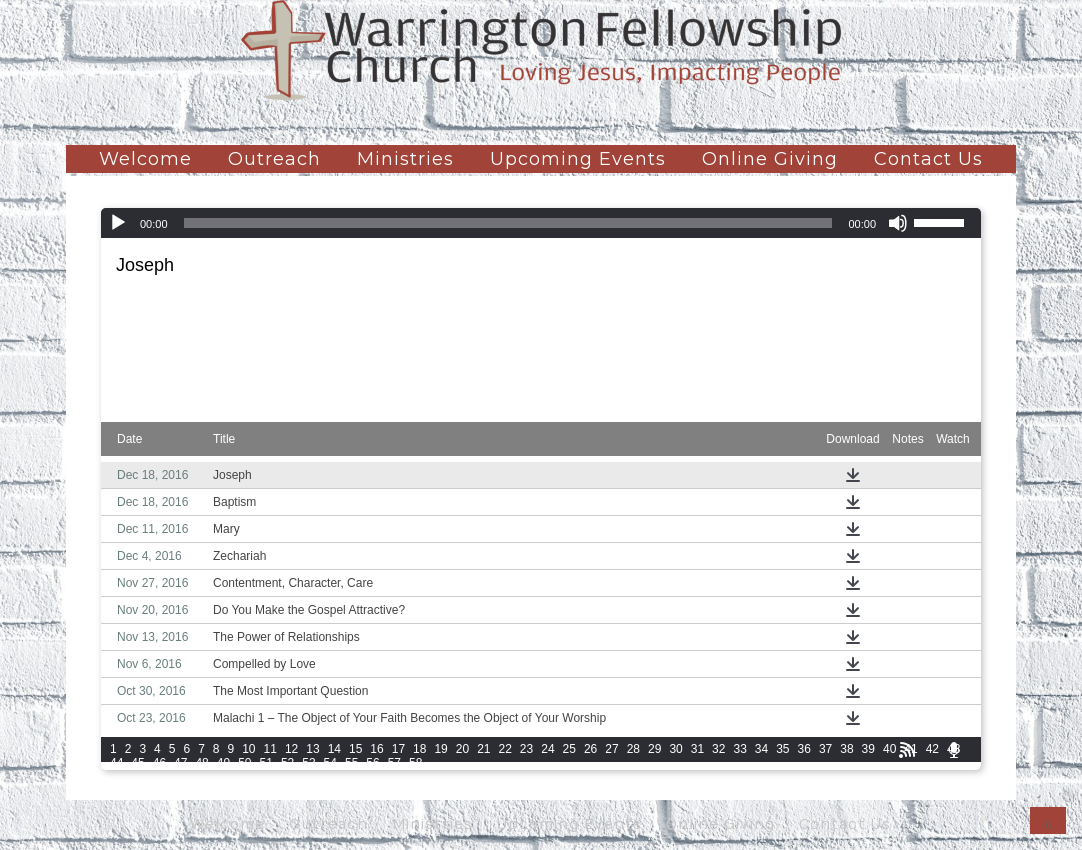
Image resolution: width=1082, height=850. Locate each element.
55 (351, 763)
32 (718, 749)
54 (330, 763)
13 (312, 749)
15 (355, 749)
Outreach (274, 159)
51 (266, 763)
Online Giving (770, 159)
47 (180, 763)
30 (675, 749)
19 (440, 749)
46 (159, 763)
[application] (541, 223)
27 (611, 749)
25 (569, 749)
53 (308, 763)
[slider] (508, 223)
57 (394, 763)
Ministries (405, 159)
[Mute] (898, 223)
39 (868, 749)
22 (505, 749)
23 (526, 749)
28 (633, 749)
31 (697, 749)
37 (825, 749)
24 (547, 749)
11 (270, 749)
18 (419, 749)
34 (761, 749)
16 (376, 749)
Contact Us (928, 159)
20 (462, 749)
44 (116, 763)
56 (372, 763)
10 (248, 749)
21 (483, 749)
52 (287, 763)
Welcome (145, 159)
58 (415, 763)
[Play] (118, 223)
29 (654, 749)
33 (739, 749)
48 (201, 763)
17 (398, 749)
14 (334, 749)
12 (291, 749)
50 (244, 763)
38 (846, 749)
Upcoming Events (578, 159)
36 (804, 749)
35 (782, 749)
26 (590, 749)
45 (137, 763)
